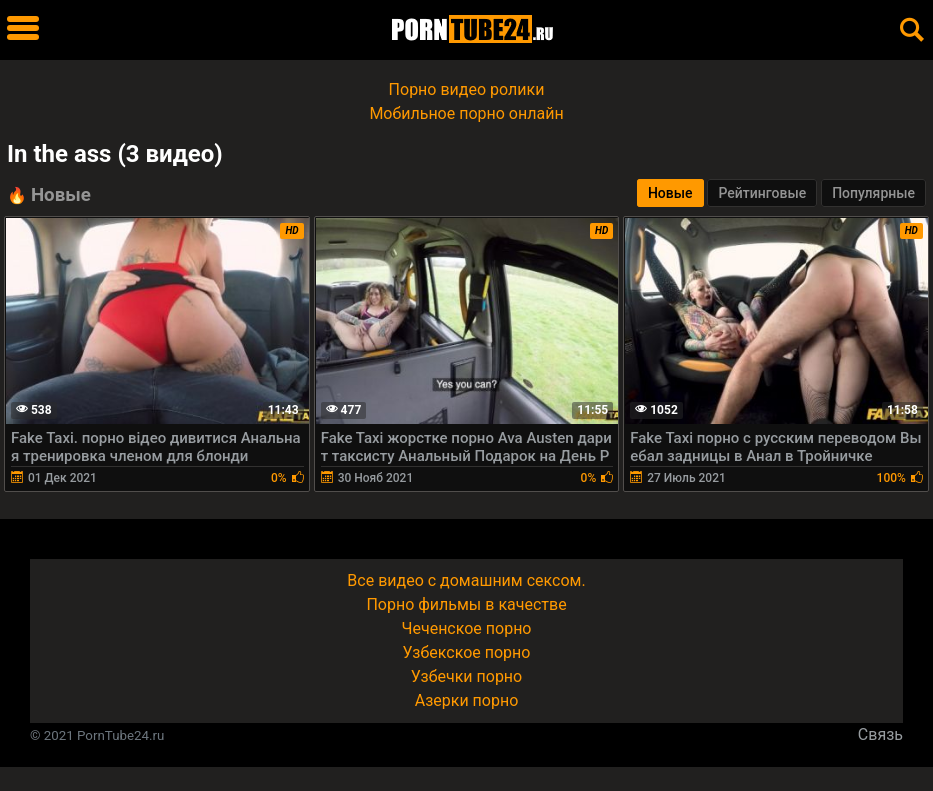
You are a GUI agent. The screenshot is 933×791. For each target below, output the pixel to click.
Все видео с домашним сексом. (466, 580)
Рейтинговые (762, 193)
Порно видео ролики (467, 89)
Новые (670, 193)
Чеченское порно (467, 628)
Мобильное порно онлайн (466, 113)
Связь (880, 734)
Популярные (873, 193)
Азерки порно (467, 700)
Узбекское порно (467, 652)
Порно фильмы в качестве (466, 604)
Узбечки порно (466, 676)
